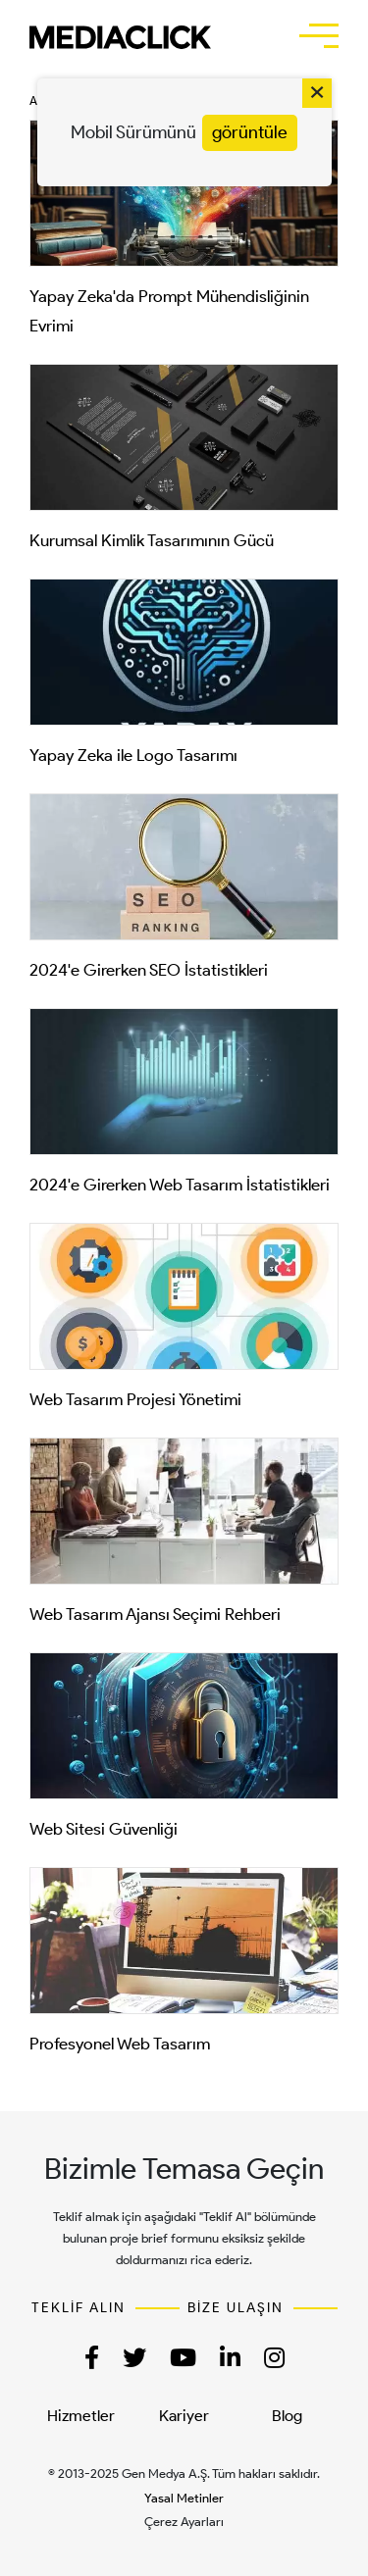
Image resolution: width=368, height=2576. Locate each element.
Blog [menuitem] (287, 2415)
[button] (319, 35)
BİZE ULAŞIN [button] (235, 2308)
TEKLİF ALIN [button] (78, 2308)
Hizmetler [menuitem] (81, 2415)
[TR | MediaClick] (120, 37)
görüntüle (250, 132)
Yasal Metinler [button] (184, 2498)
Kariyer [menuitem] (184, 2415)
